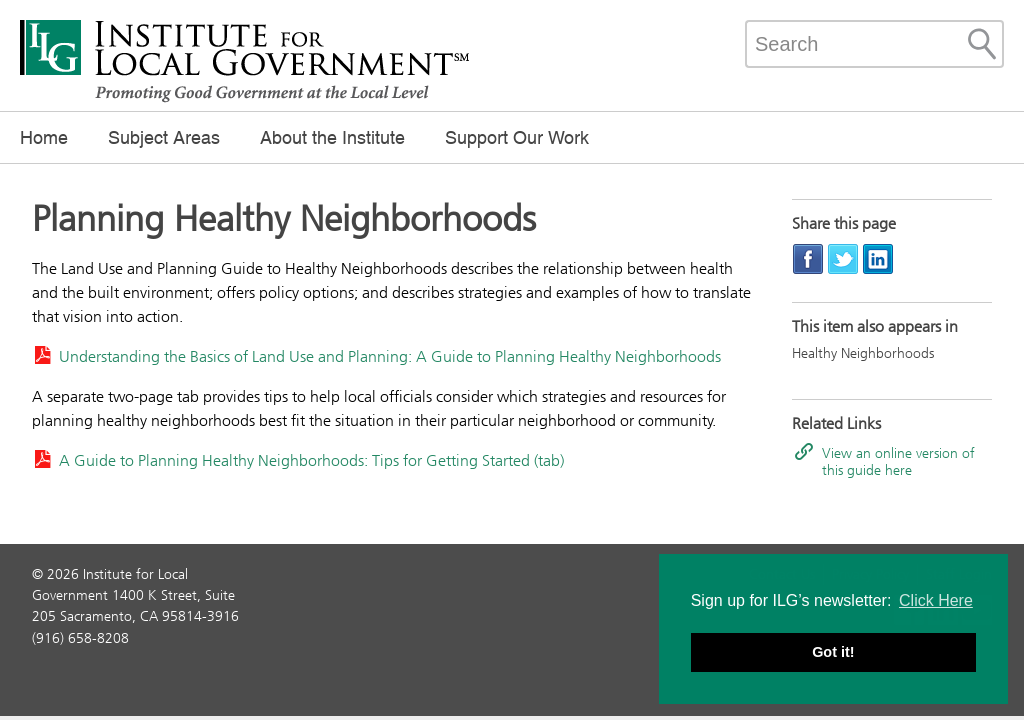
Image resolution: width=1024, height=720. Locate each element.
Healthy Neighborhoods (863, 353)
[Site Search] (982, 44)
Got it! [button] (833, 652)
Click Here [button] (936, 600)
